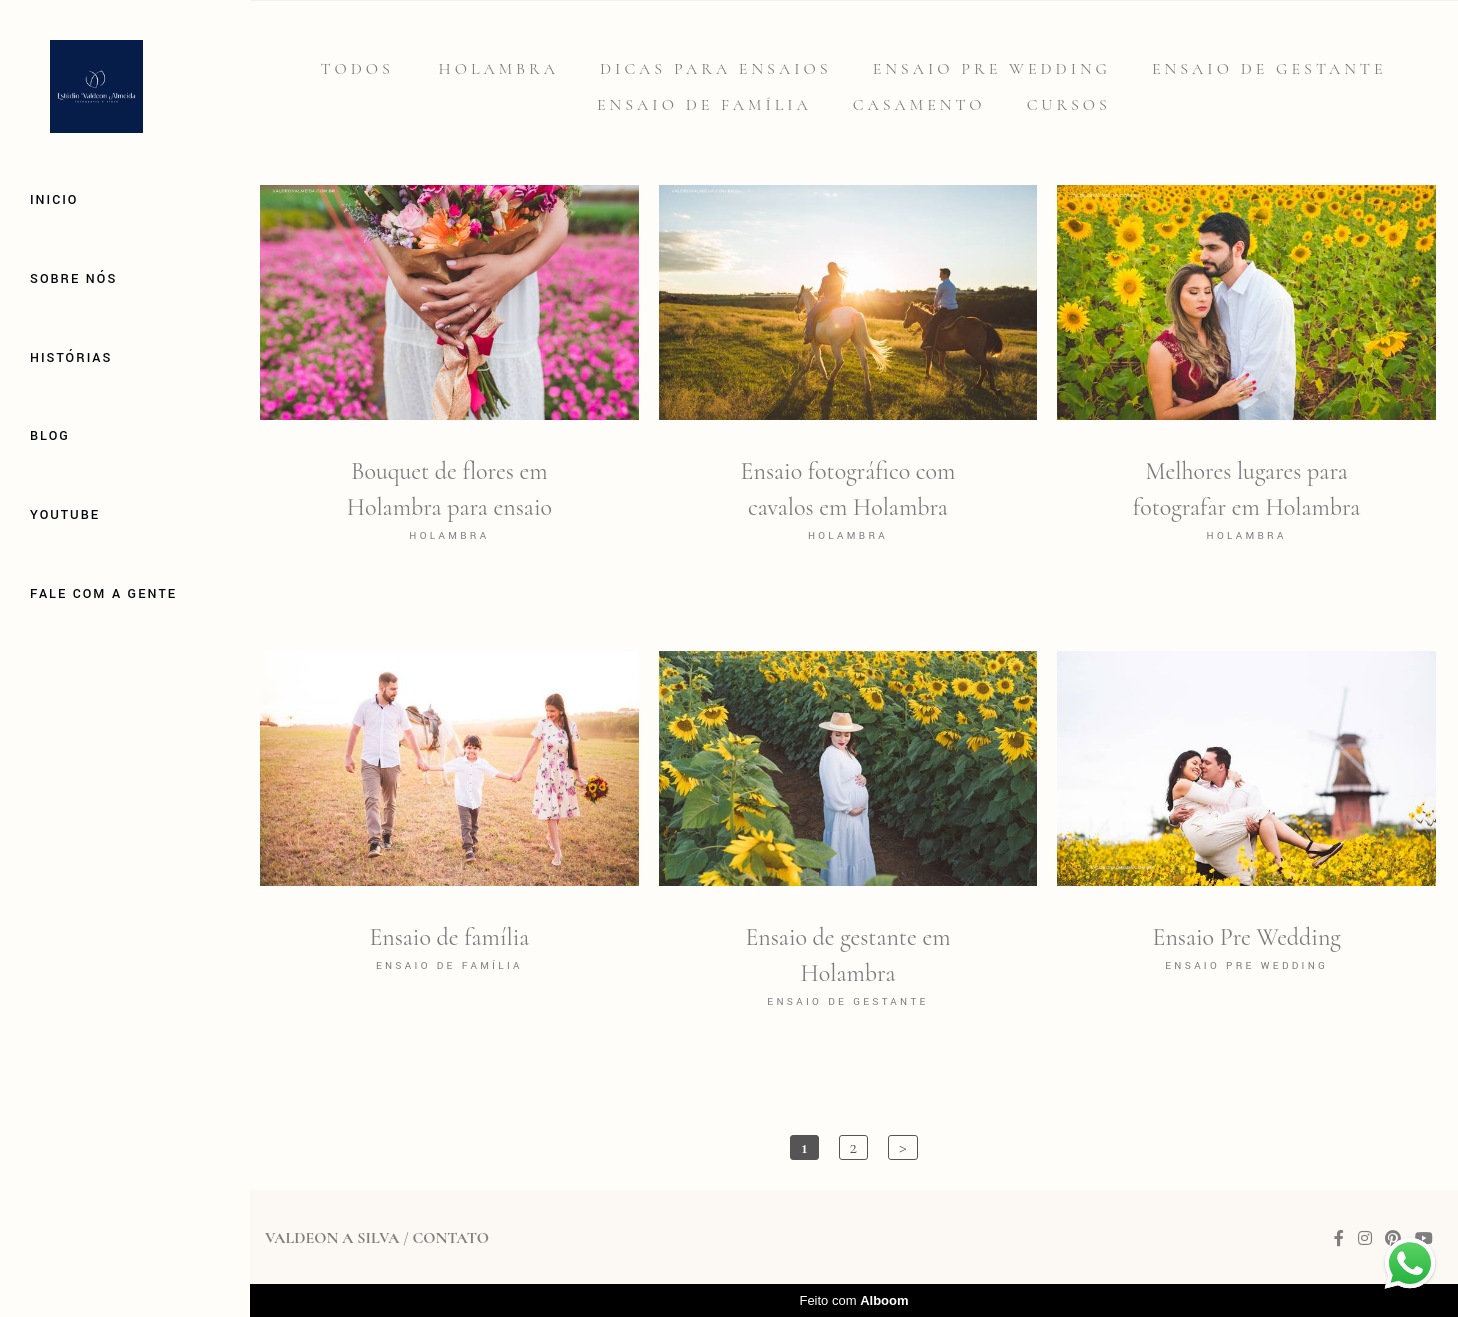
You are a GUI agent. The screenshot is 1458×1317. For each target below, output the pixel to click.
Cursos (1069, 105)
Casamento (919, 105)
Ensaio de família (704, 105)
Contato (450, 1238)
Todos (356, 69)
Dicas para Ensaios (716, 69)
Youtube (65, 515)
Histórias (71, 358)
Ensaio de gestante (1269, 69)
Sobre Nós (73, 279)
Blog (50, 436)
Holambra (499, 69)
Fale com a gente (103, 594)
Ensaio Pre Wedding (992, 69)
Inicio (54, 200)
